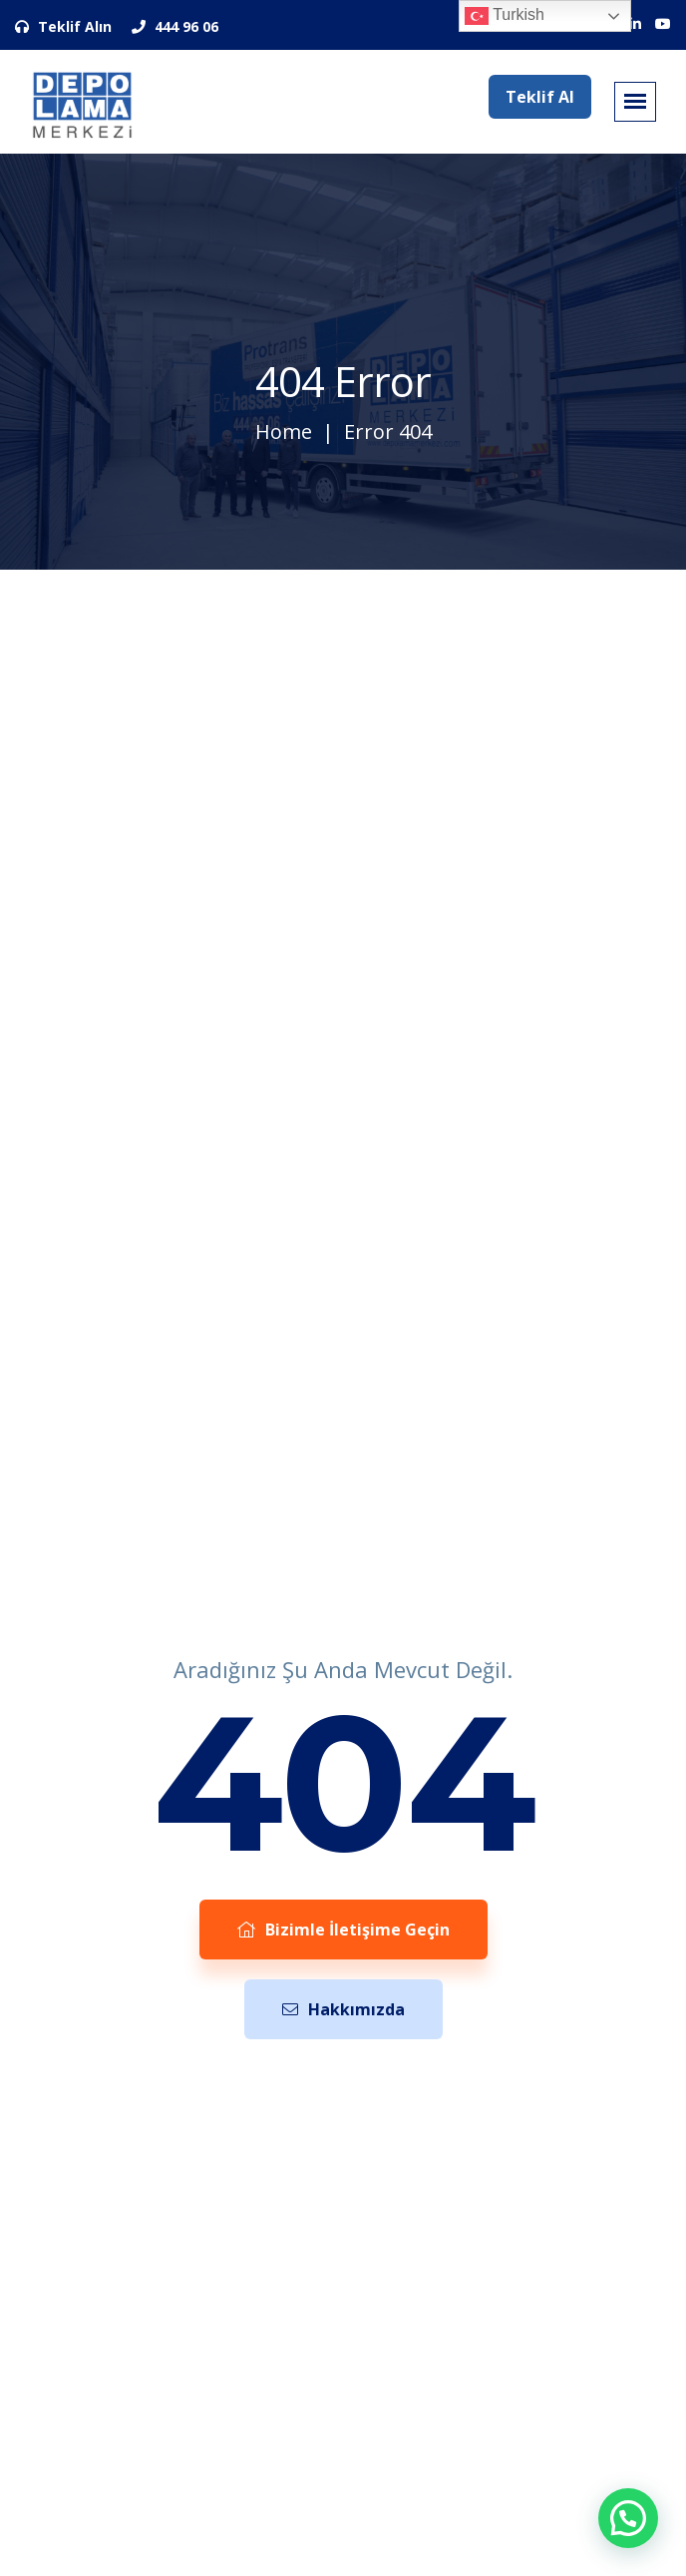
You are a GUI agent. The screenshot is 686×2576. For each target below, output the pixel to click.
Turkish (504, 16)
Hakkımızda (343, 2009)
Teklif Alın (63, 26)
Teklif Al (540, 97)
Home (283, 431)
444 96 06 (175, 26)
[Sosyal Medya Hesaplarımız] (635, 24)
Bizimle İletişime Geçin (343, 1929)
